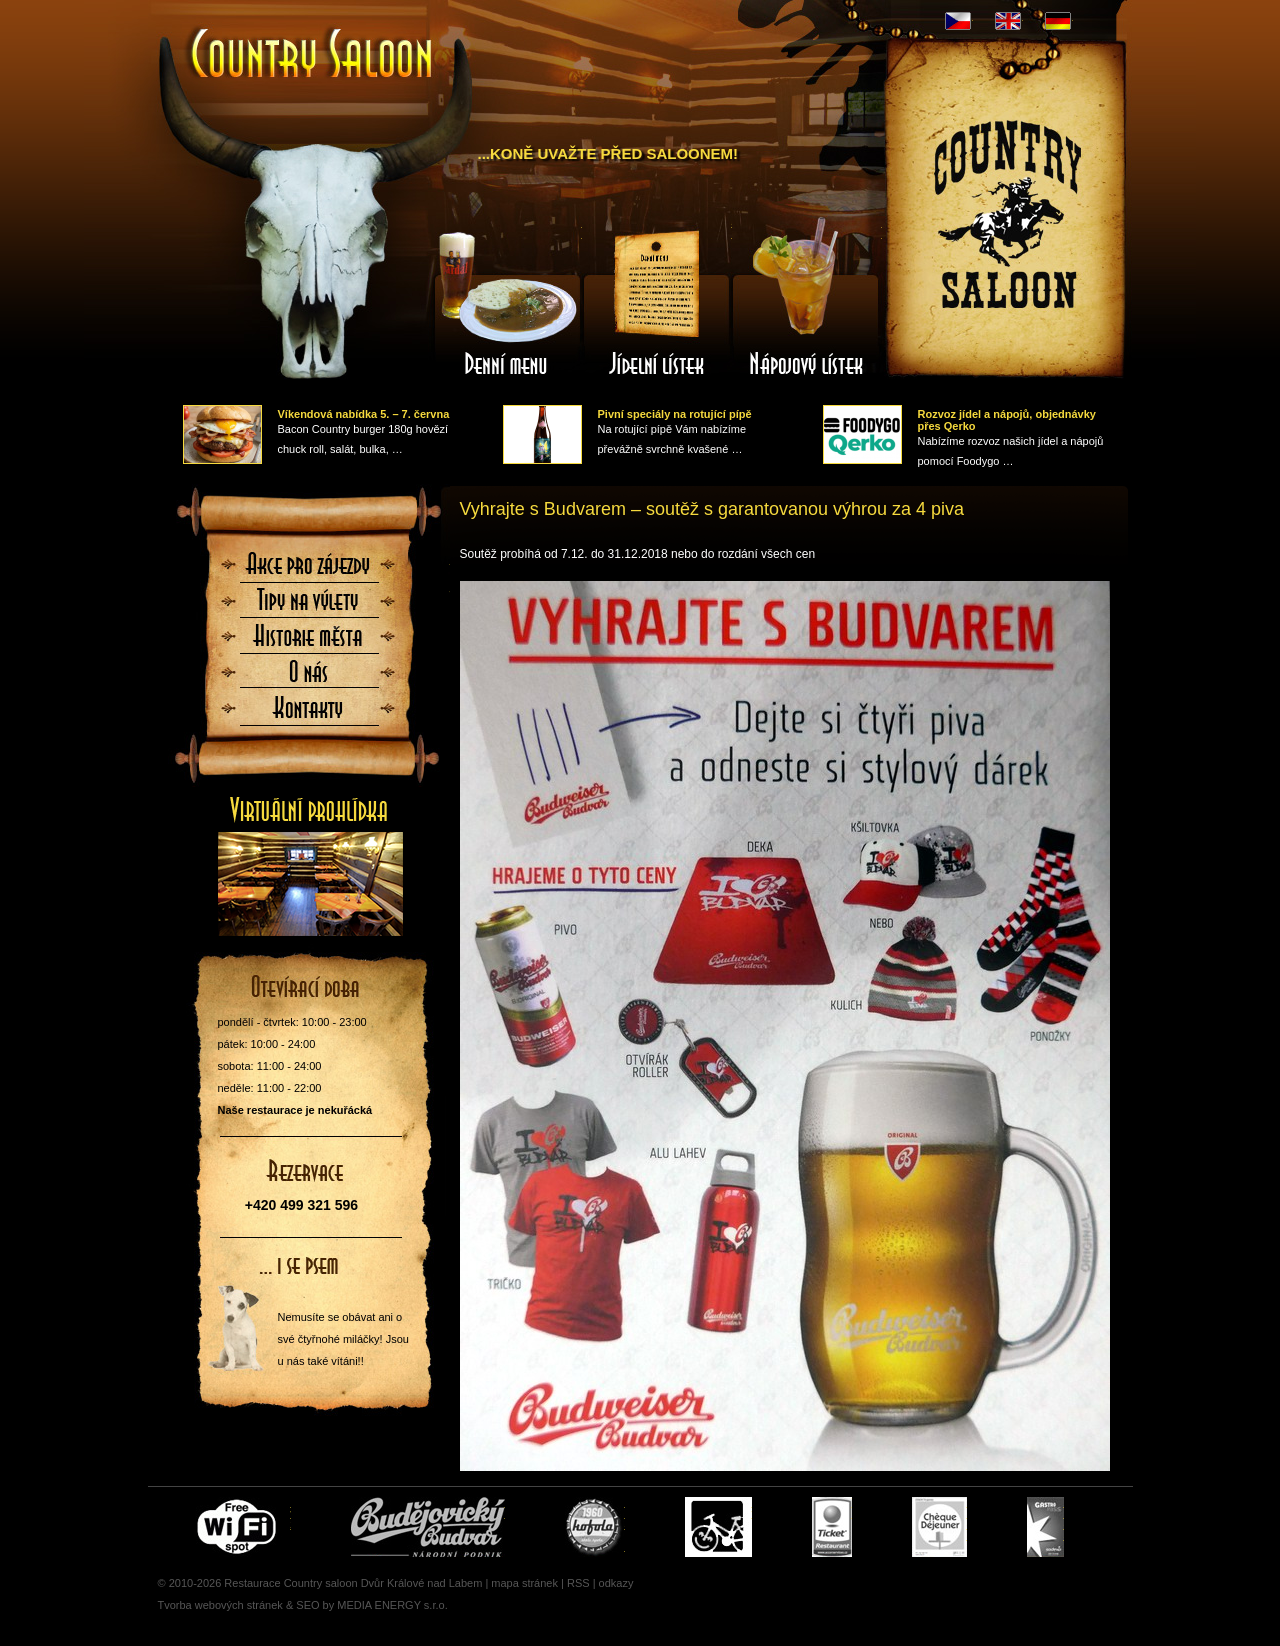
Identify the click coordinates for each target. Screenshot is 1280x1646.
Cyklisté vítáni (718, 1527)
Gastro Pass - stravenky (1045, 1527)
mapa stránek (524, 1583)
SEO (307, 1605)
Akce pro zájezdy (309, 570)
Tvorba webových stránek (220, 1605)
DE (1058, 21)
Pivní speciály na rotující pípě (675, 414)
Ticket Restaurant (832, 1527)
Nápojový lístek (807, 303)
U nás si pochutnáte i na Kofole (595, 1527)
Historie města (309, 642)
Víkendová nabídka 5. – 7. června (364, 414)
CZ (958, 21)
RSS (578, 1583)
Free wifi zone (239, 1527)
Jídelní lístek (657, 303)
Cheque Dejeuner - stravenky (939, 1527)
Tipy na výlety (309, 606)
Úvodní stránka (313, 55)
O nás (309, 678)
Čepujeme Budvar (428, 1527)
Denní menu (507, 303)
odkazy (616, 1583)
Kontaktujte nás (309, 714)
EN (1008, 21)
